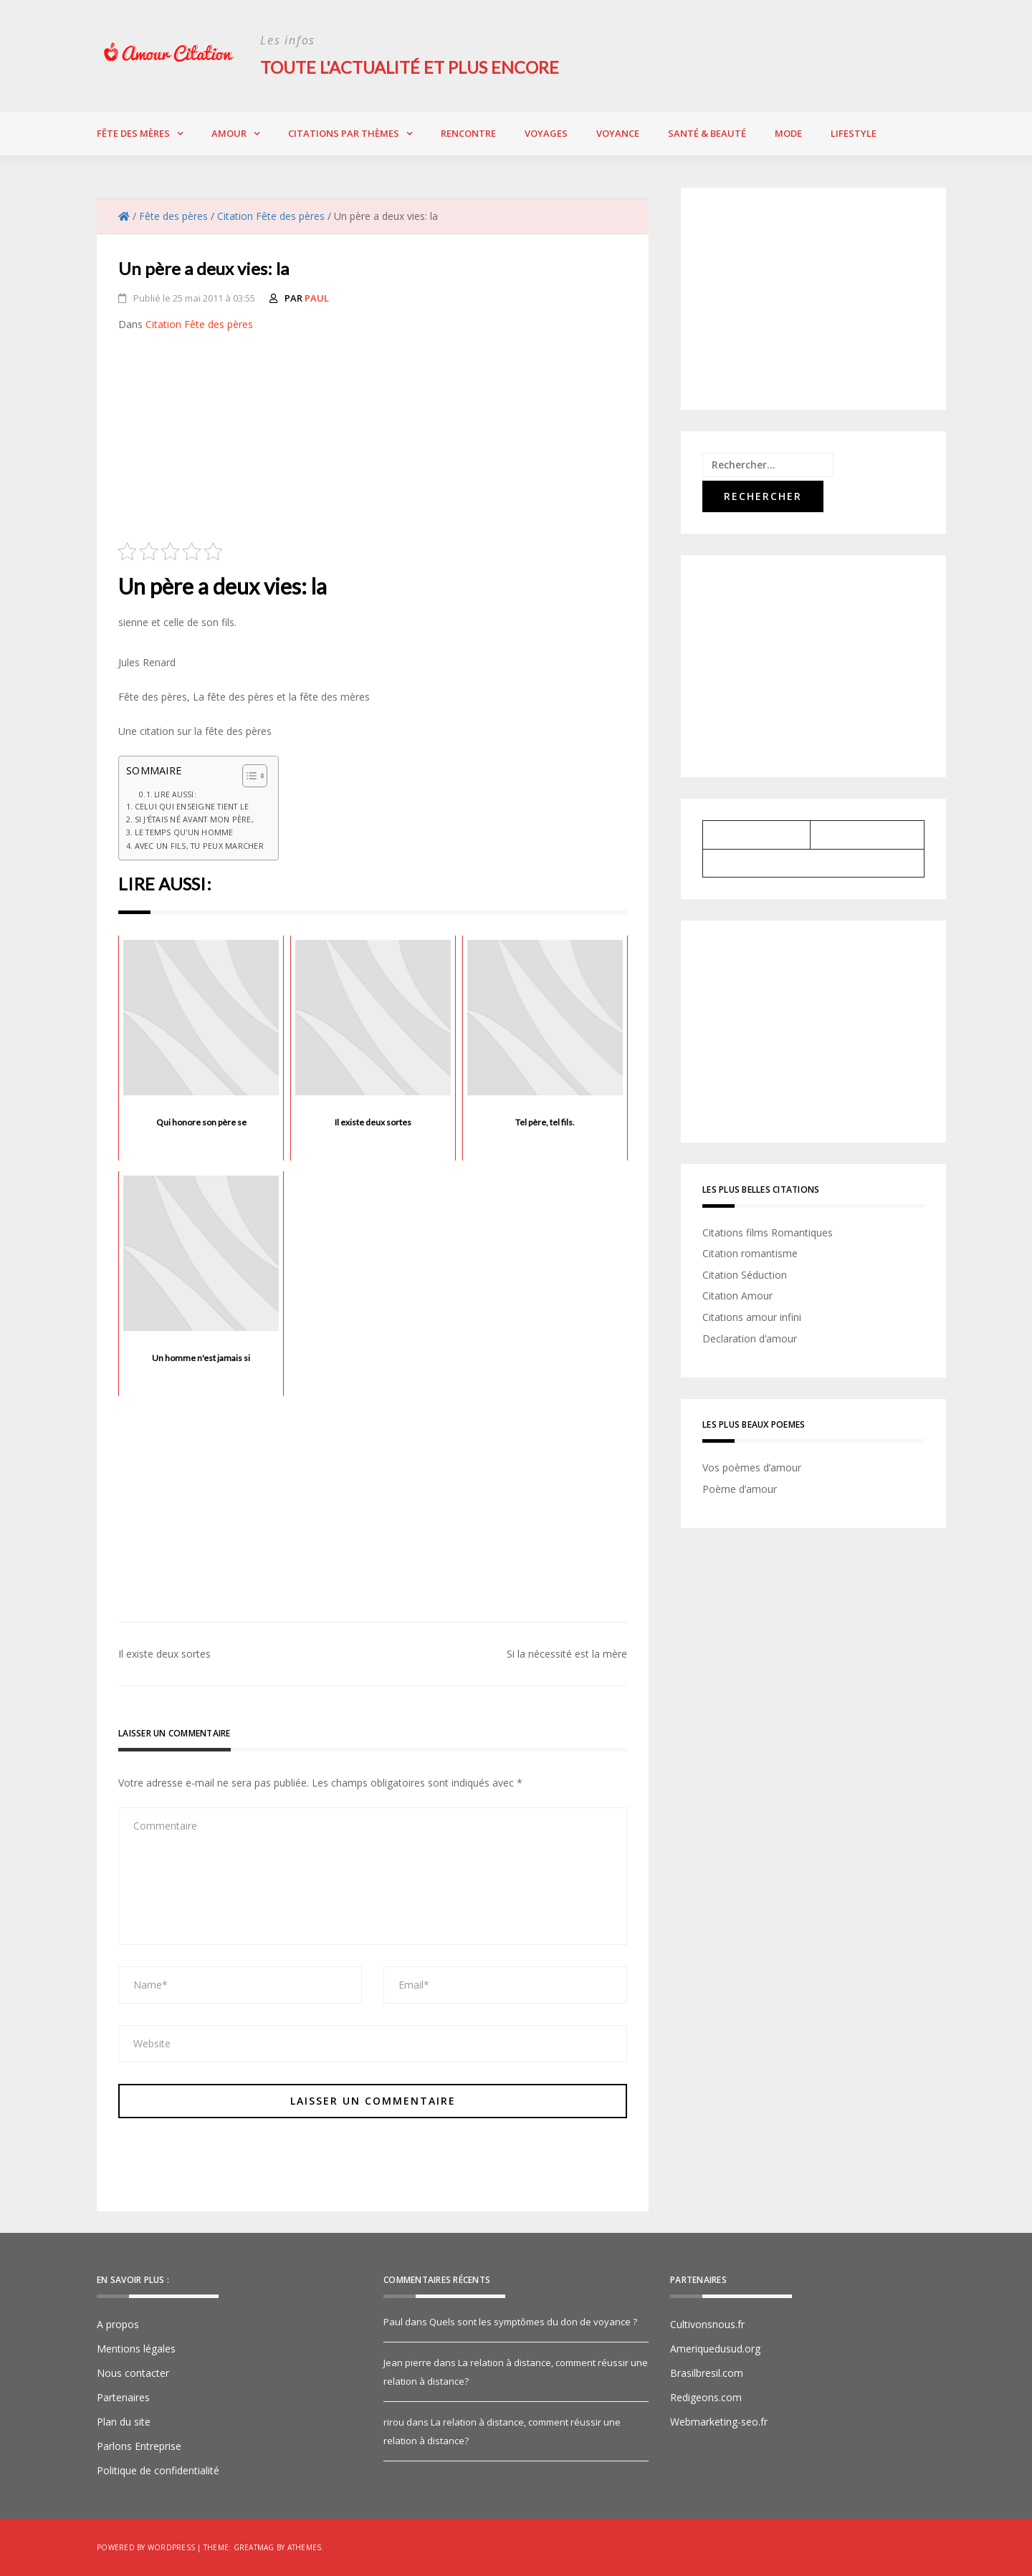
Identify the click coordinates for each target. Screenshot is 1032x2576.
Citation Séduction (744, 1274)
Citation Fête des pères (199, 323)
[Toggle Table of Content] (247, 775)
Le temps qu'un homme (184, 832)
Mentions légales (136, 2348)
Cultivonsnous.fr (707, 2324)
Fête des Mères (133, 132)
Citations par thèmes (343, 132)
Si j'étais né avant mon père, (194, 819)
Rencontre (468, 132)
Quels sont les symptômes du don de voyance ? (533, 2321)
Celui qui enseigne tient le (192, 805)
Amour (229, 132)
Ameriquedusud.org (715, 2348)
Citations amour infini (751, 1316)
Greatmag (254, 2547)
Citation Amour (737, 1295)
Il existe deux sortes (164, 1654)
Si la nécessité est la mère (567, 1654)
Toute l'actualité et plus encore (412, 67)
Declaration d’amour (749, 1338)
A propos (118, 2324)
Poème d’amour (739, 1488)
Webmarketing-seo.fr (719, 2421)
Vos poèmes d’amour (751, 1467)
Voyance (617, 132)
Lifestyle (853, 132)
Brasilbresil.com (706, 2373)
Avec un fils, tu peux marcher (199, 845)
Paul (317, 297)
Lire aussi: (175, 794)
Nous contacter (133, 2373)
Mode (788, 132)
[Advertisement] (372, 441)
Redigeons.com (706, 2397)
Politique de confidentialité (158, 2470)
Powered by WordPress (146, 2547)
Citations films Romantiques (767, 1232)
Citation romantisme (750, 1253)
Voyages (546, 132)
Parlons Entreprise (139, 2446)
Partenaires (123, 2397)
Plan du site (123, 2421)
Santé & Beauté (707, 132)
